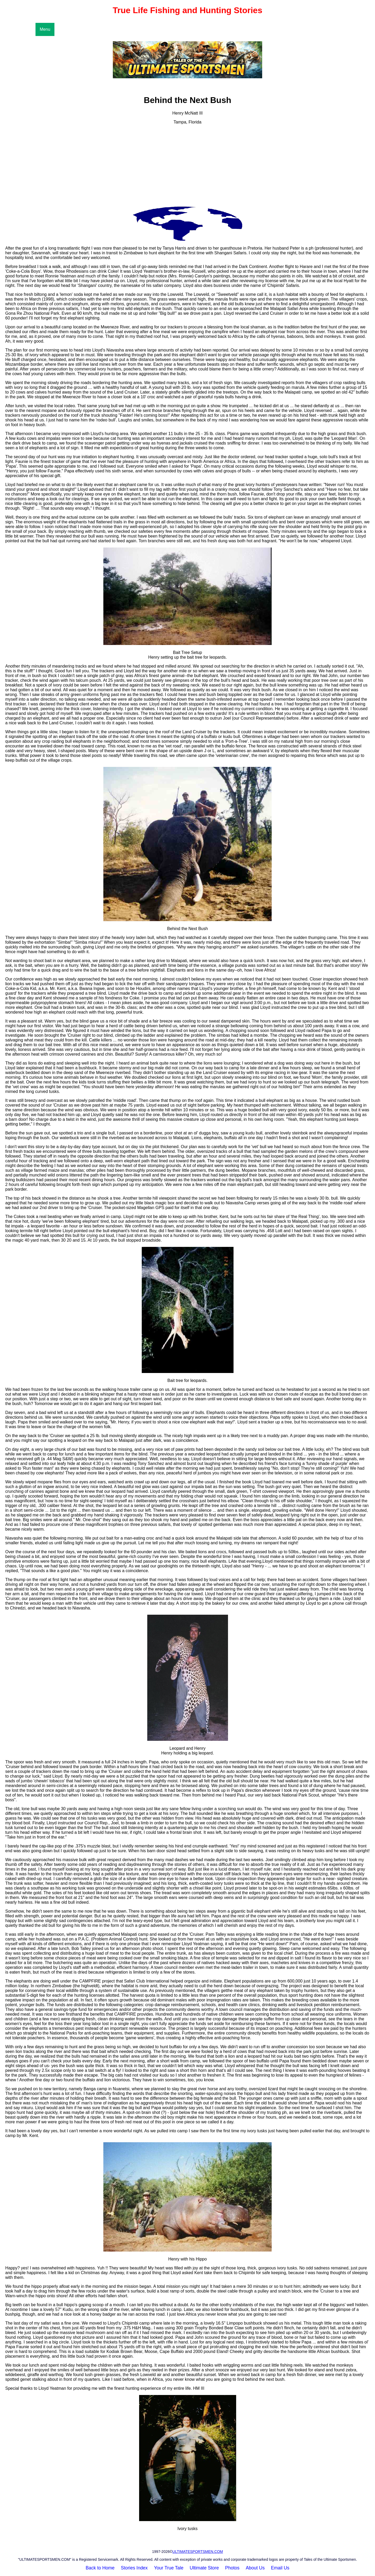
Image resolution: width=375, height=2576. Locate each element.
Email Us (280, 2567)
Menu (45, 29)
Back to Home (100, 2567)
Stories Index (134, 2567)
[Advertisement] (187, 165)
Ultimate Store (204, 2567)
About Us (255, 2567)
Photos (232, 2567)
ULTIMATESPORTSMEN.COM (198, 2551)
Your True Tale (169, 2567)
